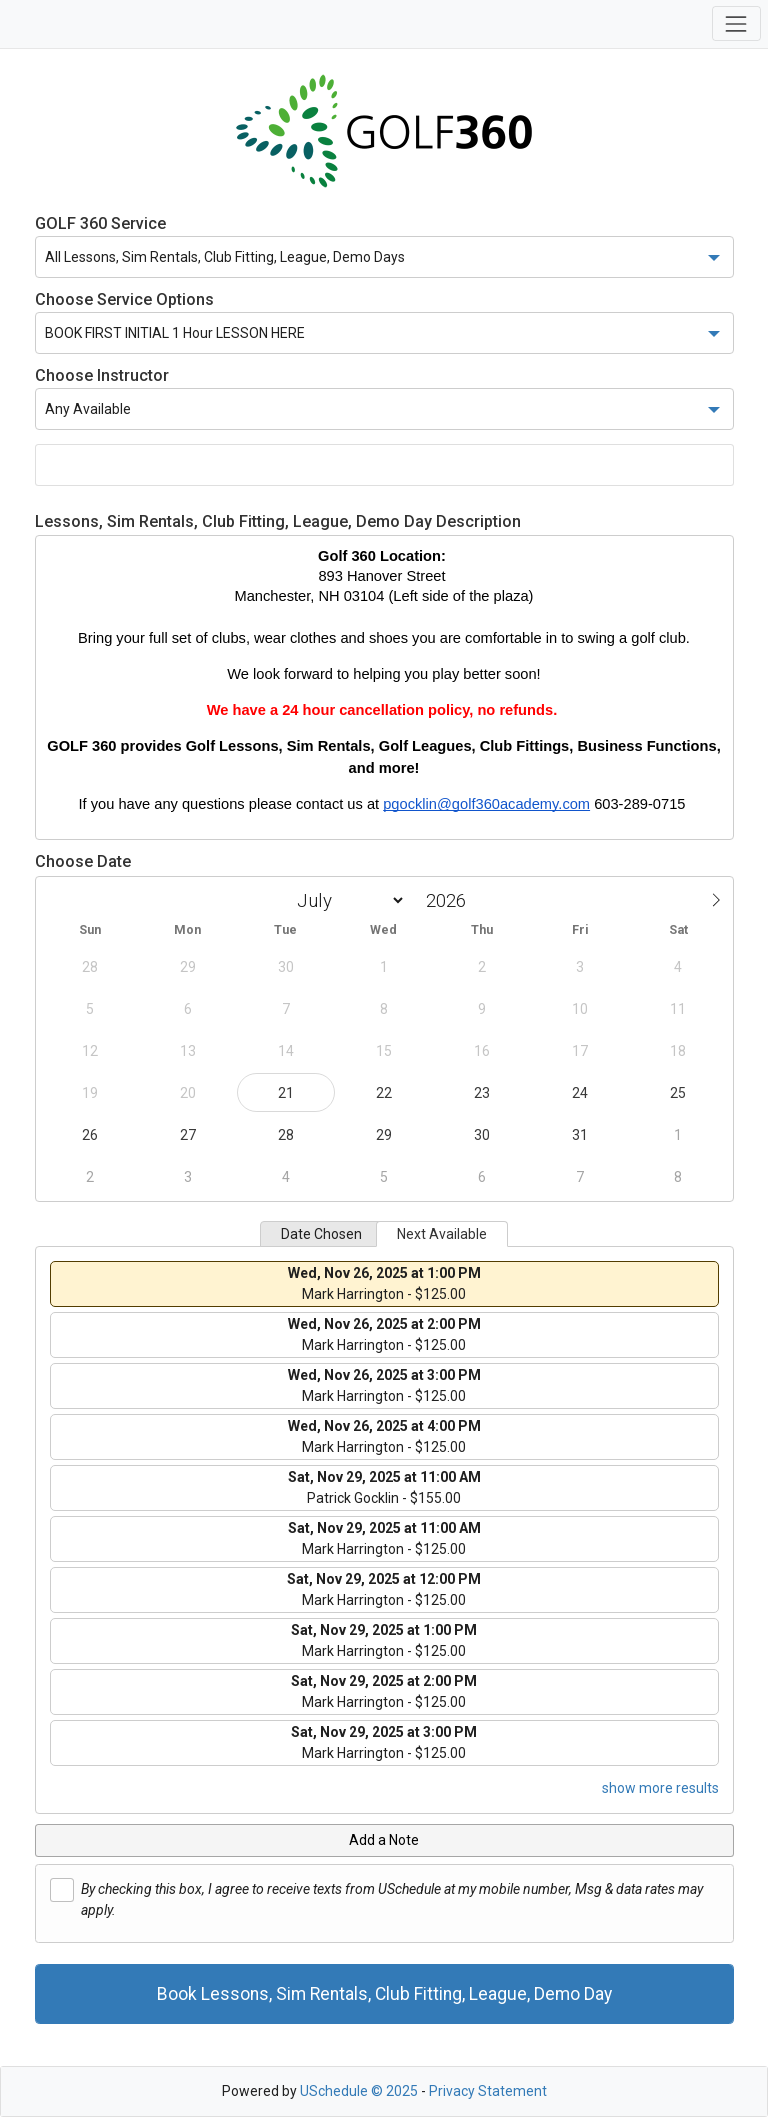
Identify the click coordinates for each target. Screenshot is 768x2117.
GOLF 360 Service (100, 223)
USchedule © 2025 (359, 2091)
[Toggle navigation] (736, 23)
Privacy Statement (488, 2091)
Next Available (442, 1234)
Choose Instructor (102, 375)
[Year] (451, 900)
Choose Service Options (124, 299)
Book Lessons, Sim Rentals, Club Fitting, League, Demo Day (384, 1994)
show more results (660, 1788)
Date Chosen (321, 1234)
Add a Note (384, 1840)
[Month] (347, 900)
